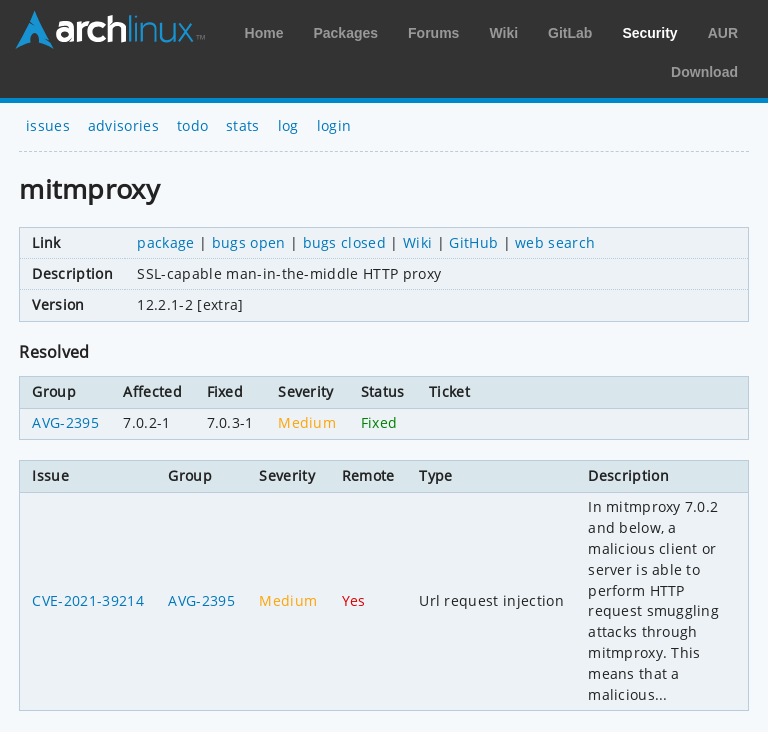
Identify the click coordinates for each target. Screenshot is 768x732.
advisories (123, 125)
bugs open (249, 242)
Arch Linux (110, 30)
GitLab (570, 33)
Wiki (503, 33)
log (288, 125)
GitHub (473, 242)
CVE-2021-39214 (87, 600)
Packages (345, 33)
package (165, 242)
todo (192, 125)
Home (264, 33)
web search (555, 242)
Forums (433, 33)
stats (243, 125)
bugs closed (345, 242)
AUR (723, 33)
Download (704, 72)
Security (649, 33)
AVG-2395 (65, 422)
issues (48, 125)
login (334, 125)
